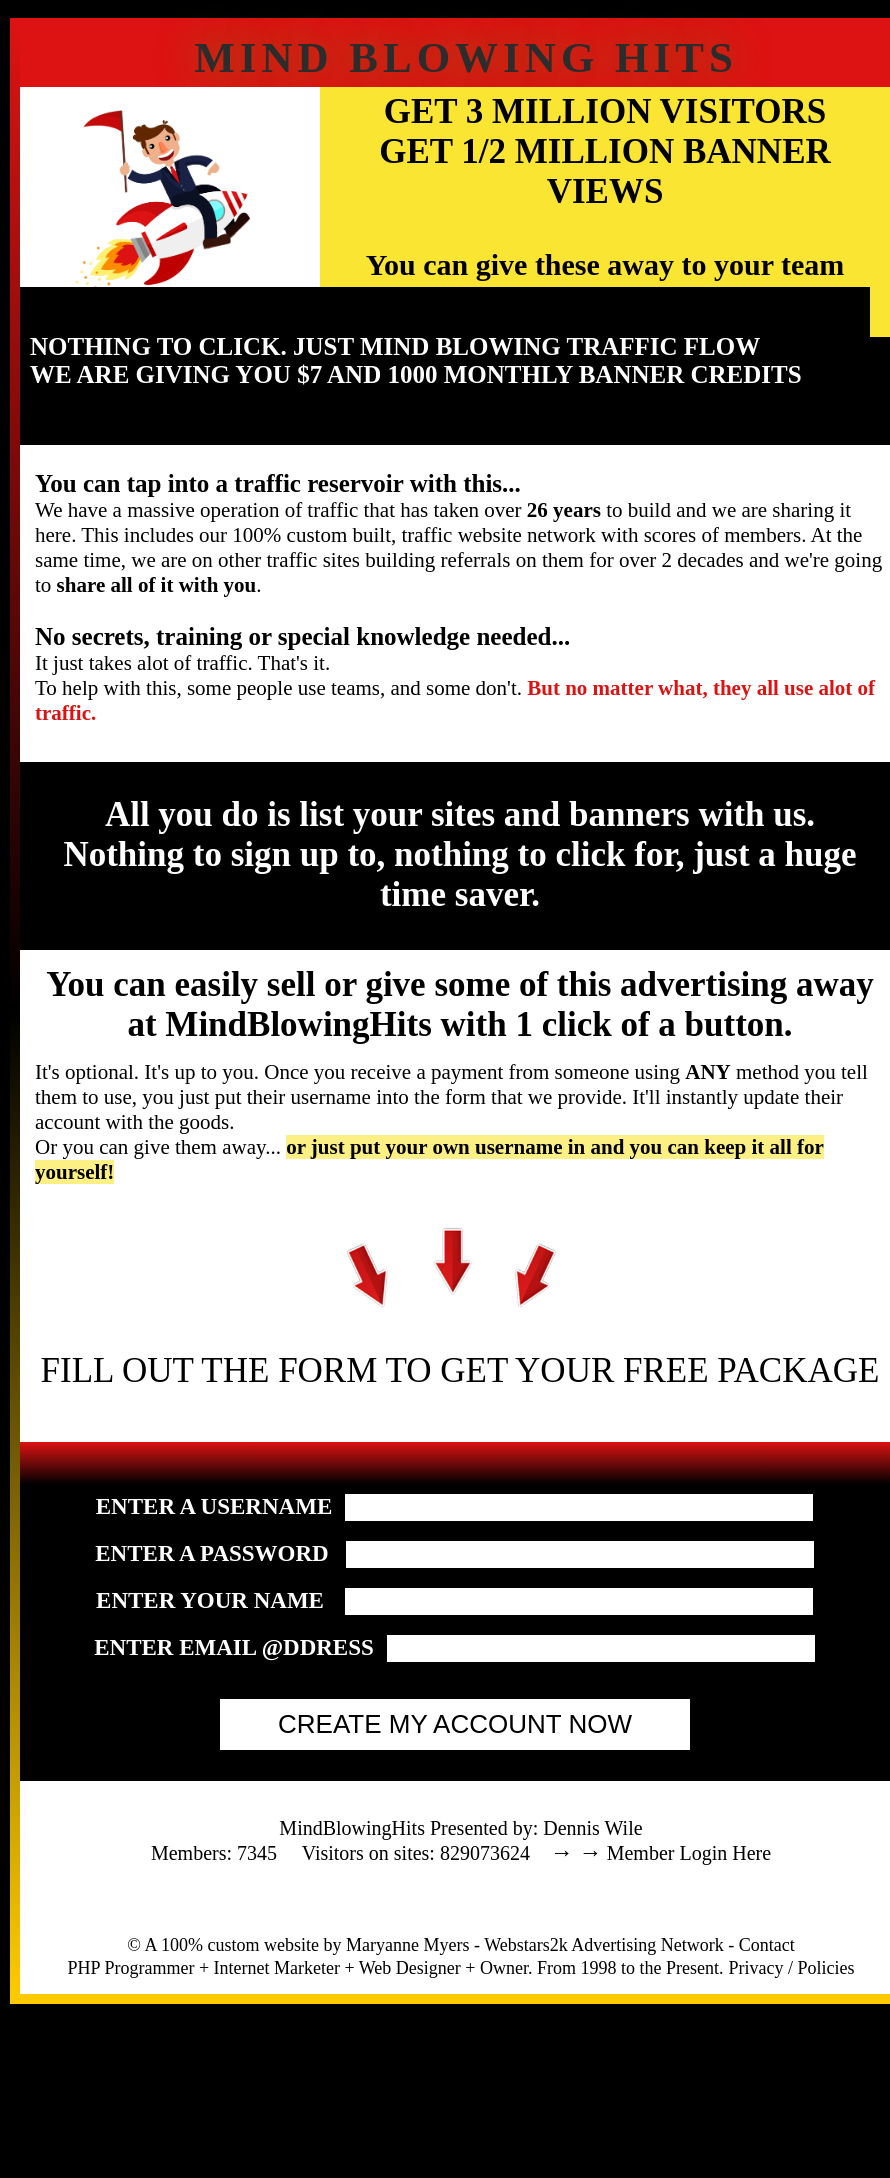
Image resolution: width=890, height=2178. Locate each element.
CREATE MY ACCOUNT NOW (455, 1724)
